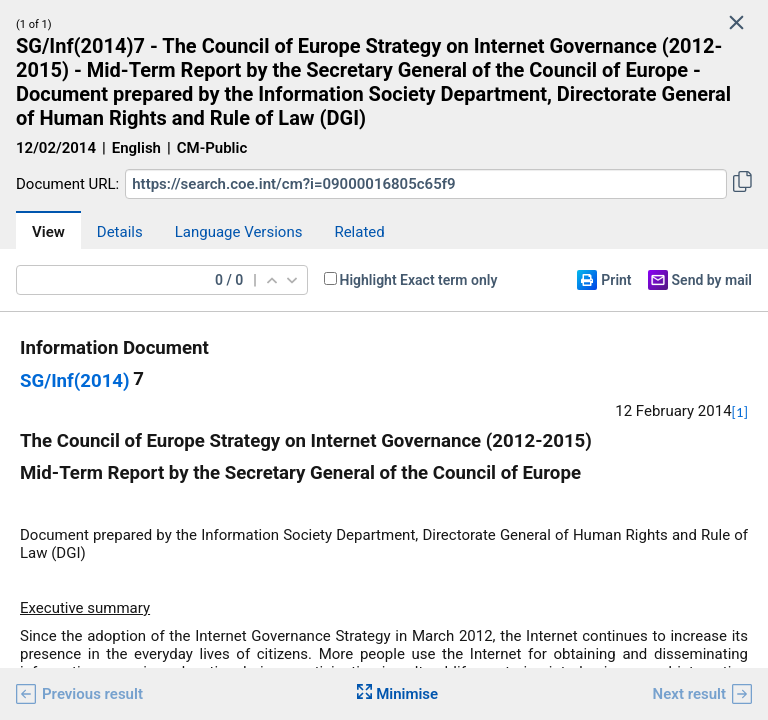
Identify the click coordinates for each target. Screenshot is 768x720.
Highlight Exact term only (419, 280)
